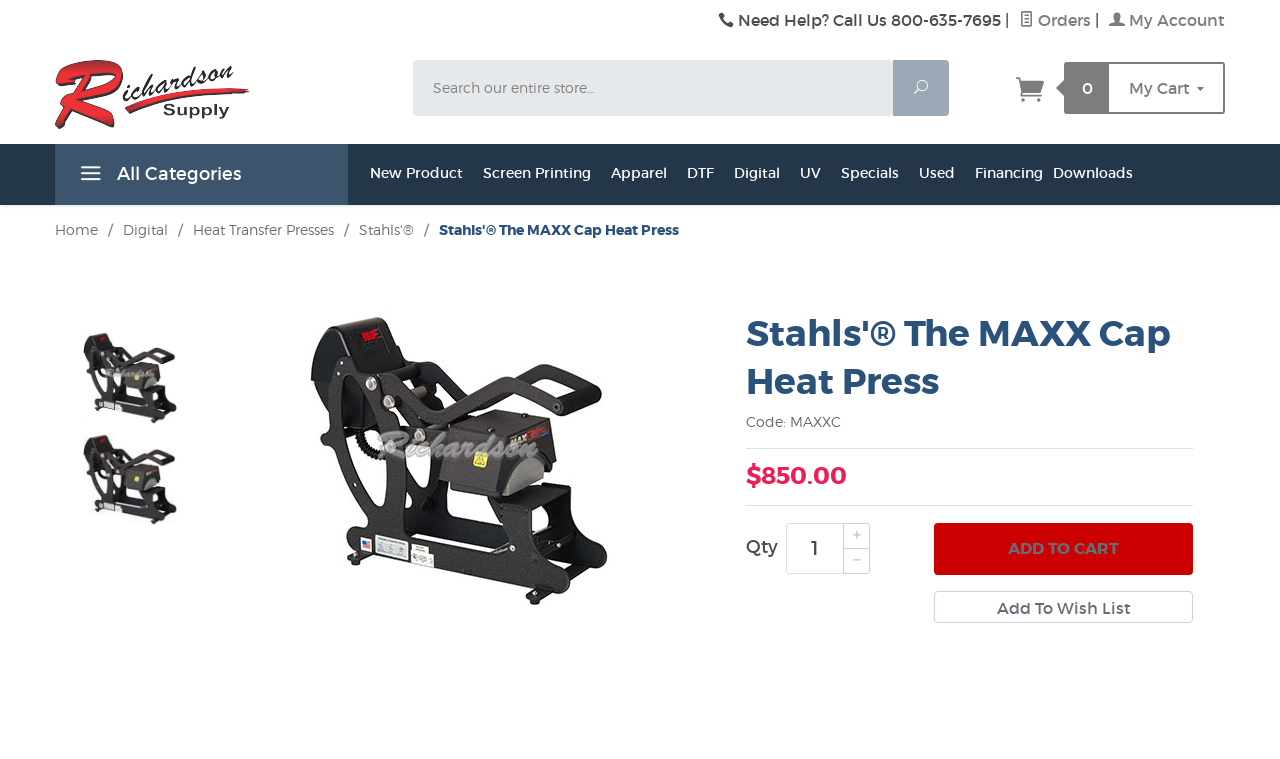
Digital (757, 173)
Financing (1009, 173)
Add (1063, 549)
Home (76, 229)
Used (937, 173)
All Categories (158, 177)
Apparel (639, 173)
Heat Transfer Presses (263, 229)
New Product (416, 173)
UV (810, 173)
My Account (1167, 20)
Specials (870, 173)
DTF (700, 173)
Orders (1055, 20)
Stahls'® (386, 229)
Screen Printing (537, 173)
